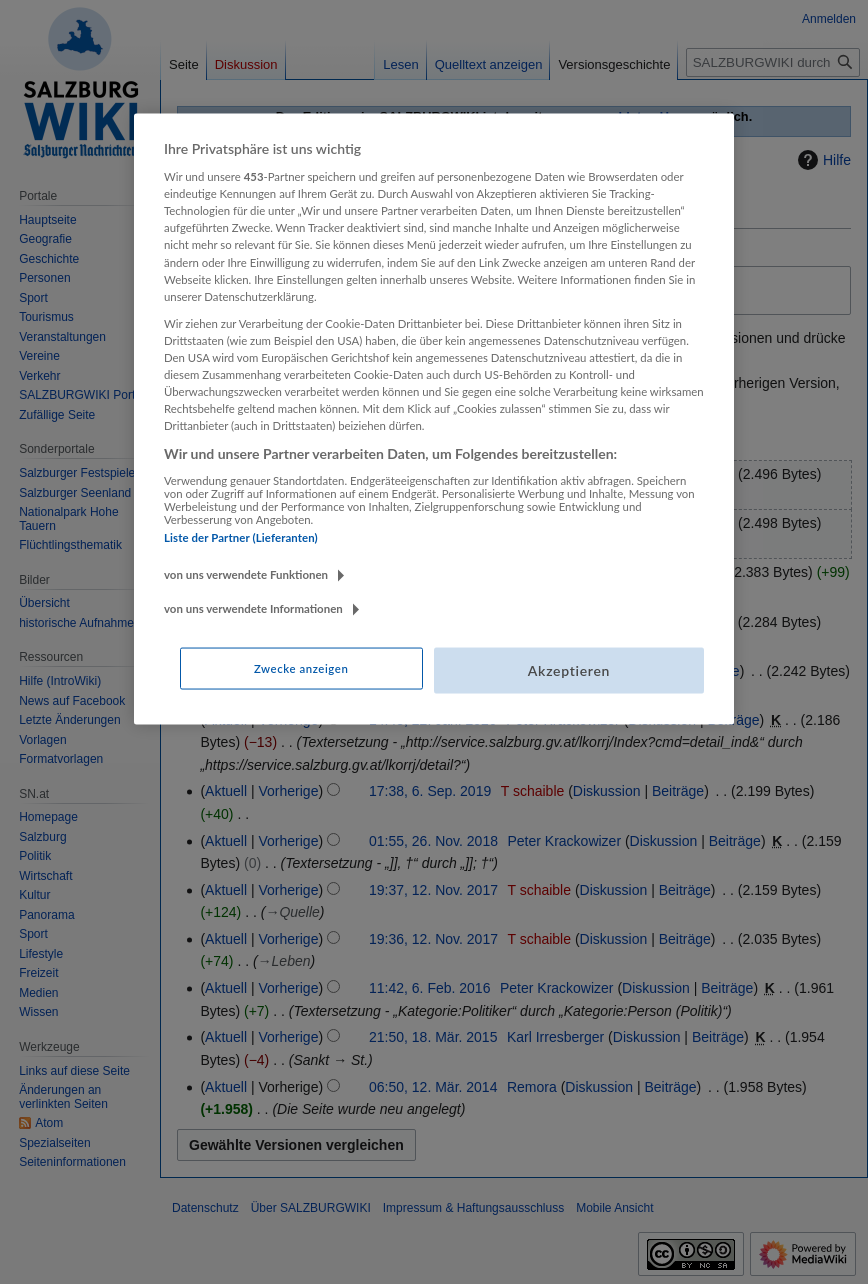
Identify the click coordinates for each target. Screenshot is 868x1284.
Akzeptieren (569, 670)
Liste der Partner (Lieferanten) (241, 536)
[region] (434, 418)
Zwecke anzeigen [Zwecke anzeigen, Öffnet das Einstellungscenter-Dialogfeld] (301, 668)
